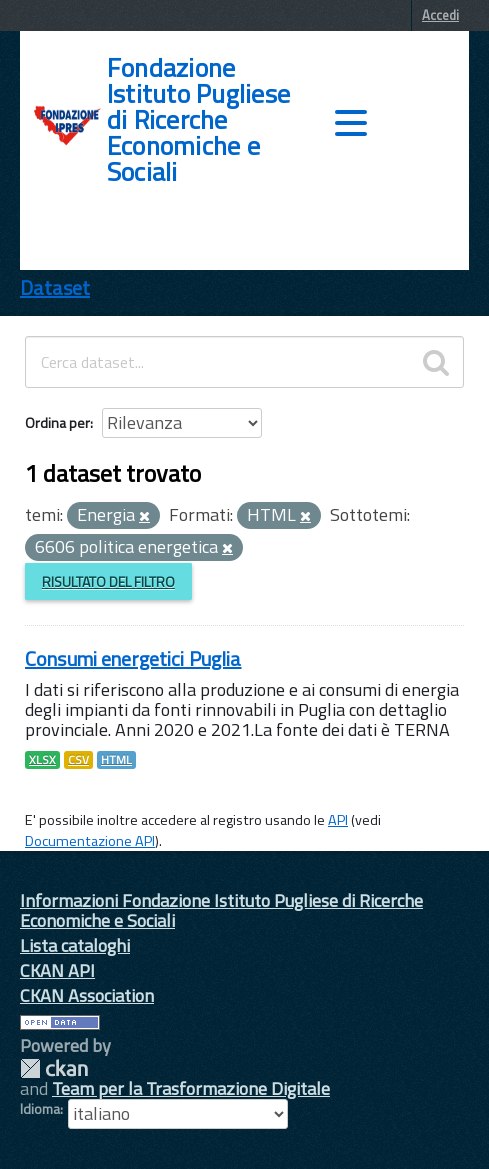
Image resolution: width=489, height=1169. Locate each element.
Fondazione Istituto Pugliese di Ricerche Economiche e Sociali (198, 120)
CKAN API (57, 970)
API (338, 820)
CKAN (54, 1068)
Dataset (55, 287)
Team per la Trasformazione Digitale (191, 1088)
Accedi (440, 15)
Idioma (40, 1109)
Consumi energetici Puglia (133, 658)
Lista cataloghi (75, 945)
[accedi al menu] (351, 123)
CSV (78, 760)
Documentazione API (90, 841)
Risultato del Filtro (108, 581)
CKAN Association (87, 995)
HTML (116, 760)
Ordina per (57, 422)
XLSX (42, 760)
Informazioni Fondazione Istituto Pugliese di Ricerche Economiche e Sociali (221, 910)
